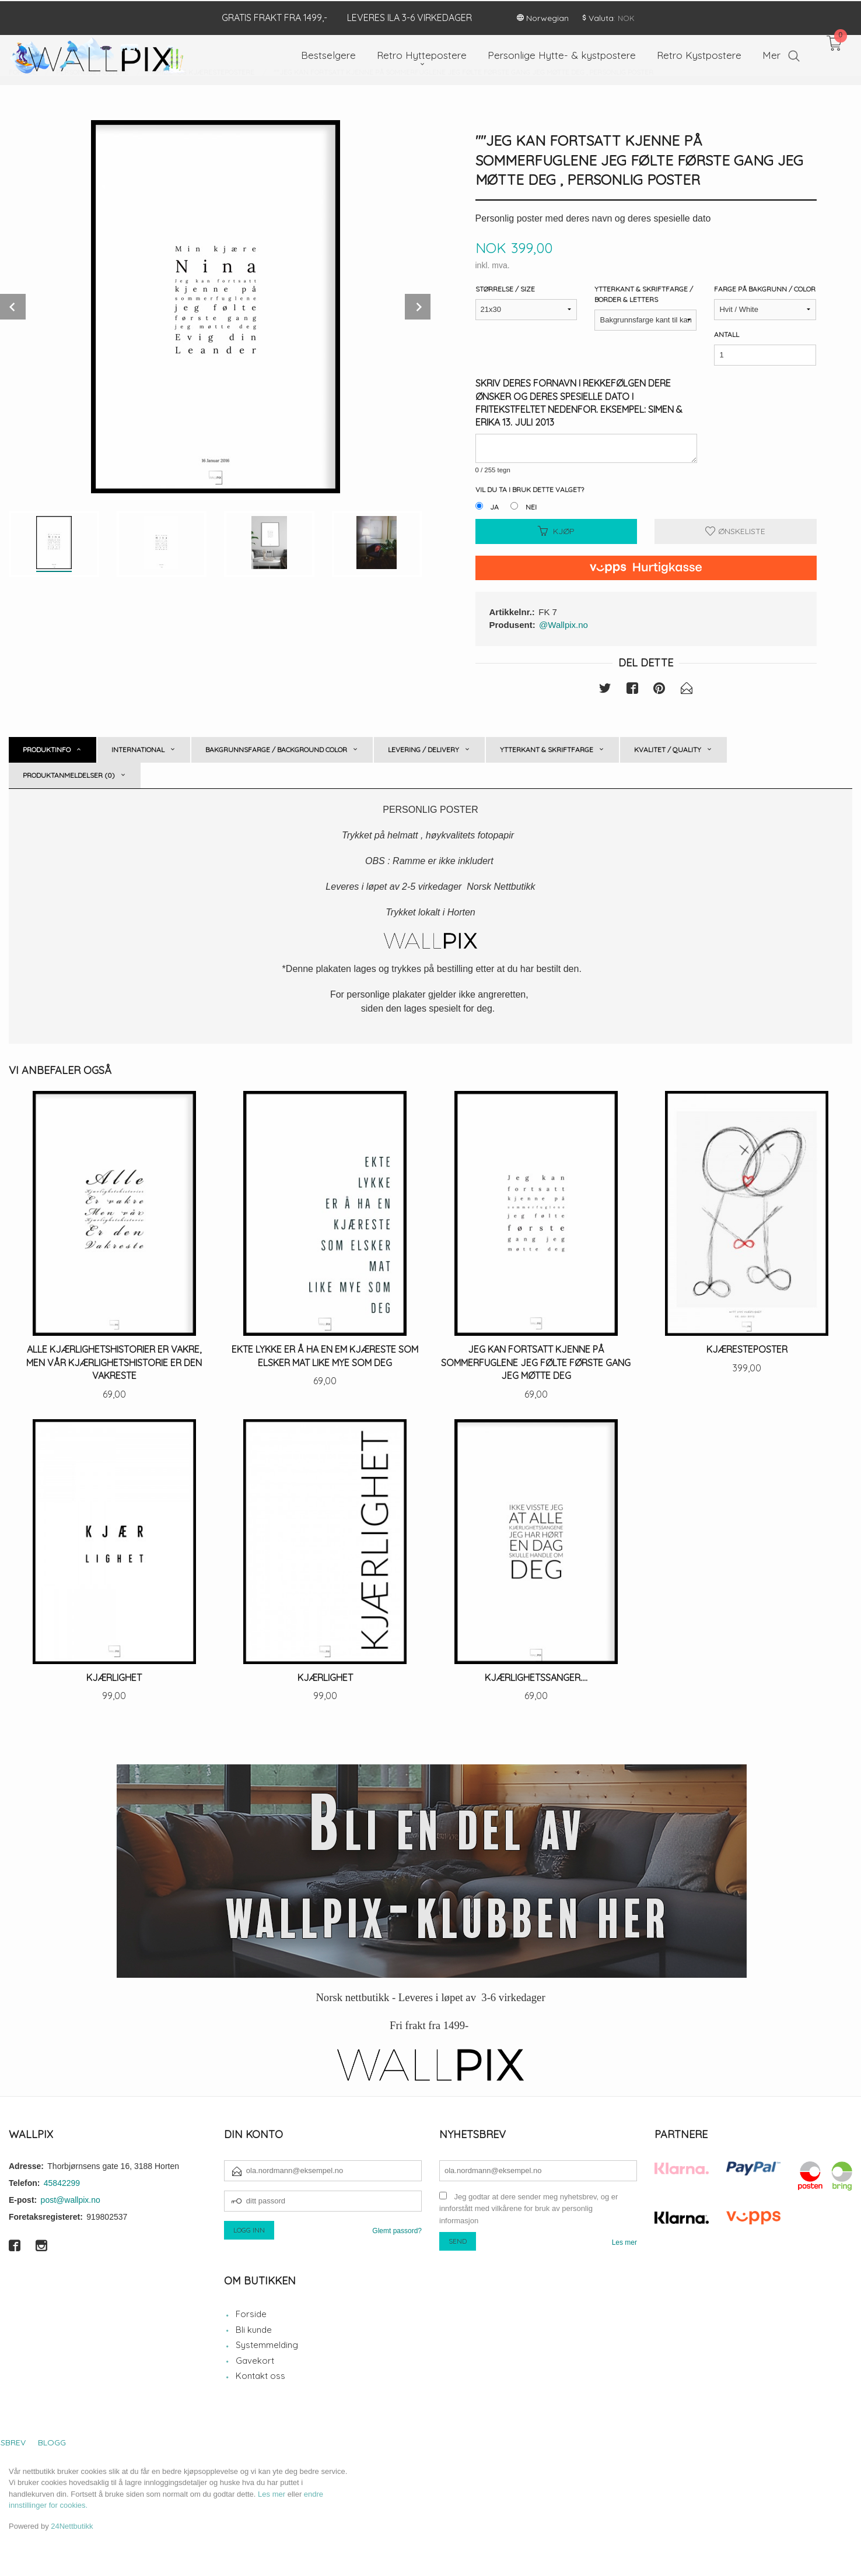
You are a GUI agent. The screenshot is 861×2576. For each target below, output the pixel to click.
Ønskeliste (735, 531)
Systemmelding (267, 2344)
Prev (13, 307)
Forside (251, 2313)
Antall (726, 334)
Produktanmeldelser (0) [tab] (69, 775)
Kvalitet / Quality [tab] (667, 749)
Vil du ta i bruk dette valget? (529, 489)
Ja (494, 507)
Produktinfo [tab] (47, 749)
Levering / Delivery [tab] (423, 749)
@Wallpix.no (563, 625)
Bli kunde (254, 2329)
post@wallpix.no (70, 2200)
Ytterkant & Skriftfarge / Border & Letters (643, 294)
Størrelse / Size (505, 289)
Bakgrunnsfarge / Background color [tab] (276, 749)
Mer (771, 54)
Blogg (52, 2442)
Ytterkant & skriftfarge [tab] (546, 749)
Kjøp (556, 531)
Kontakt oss (260, 2375)
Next (417, 307)
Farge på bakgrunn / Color (765, 289)
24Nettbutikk (72, 2526)
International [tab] (137, 749)
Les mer (624, 2242)
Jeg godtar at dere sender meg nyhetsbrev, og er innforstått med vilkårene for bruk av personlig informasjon (528, 2208)
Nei (531, 507)
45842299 (62, 2183)
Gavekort (255, 2360)
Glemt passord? (397, 2231)
